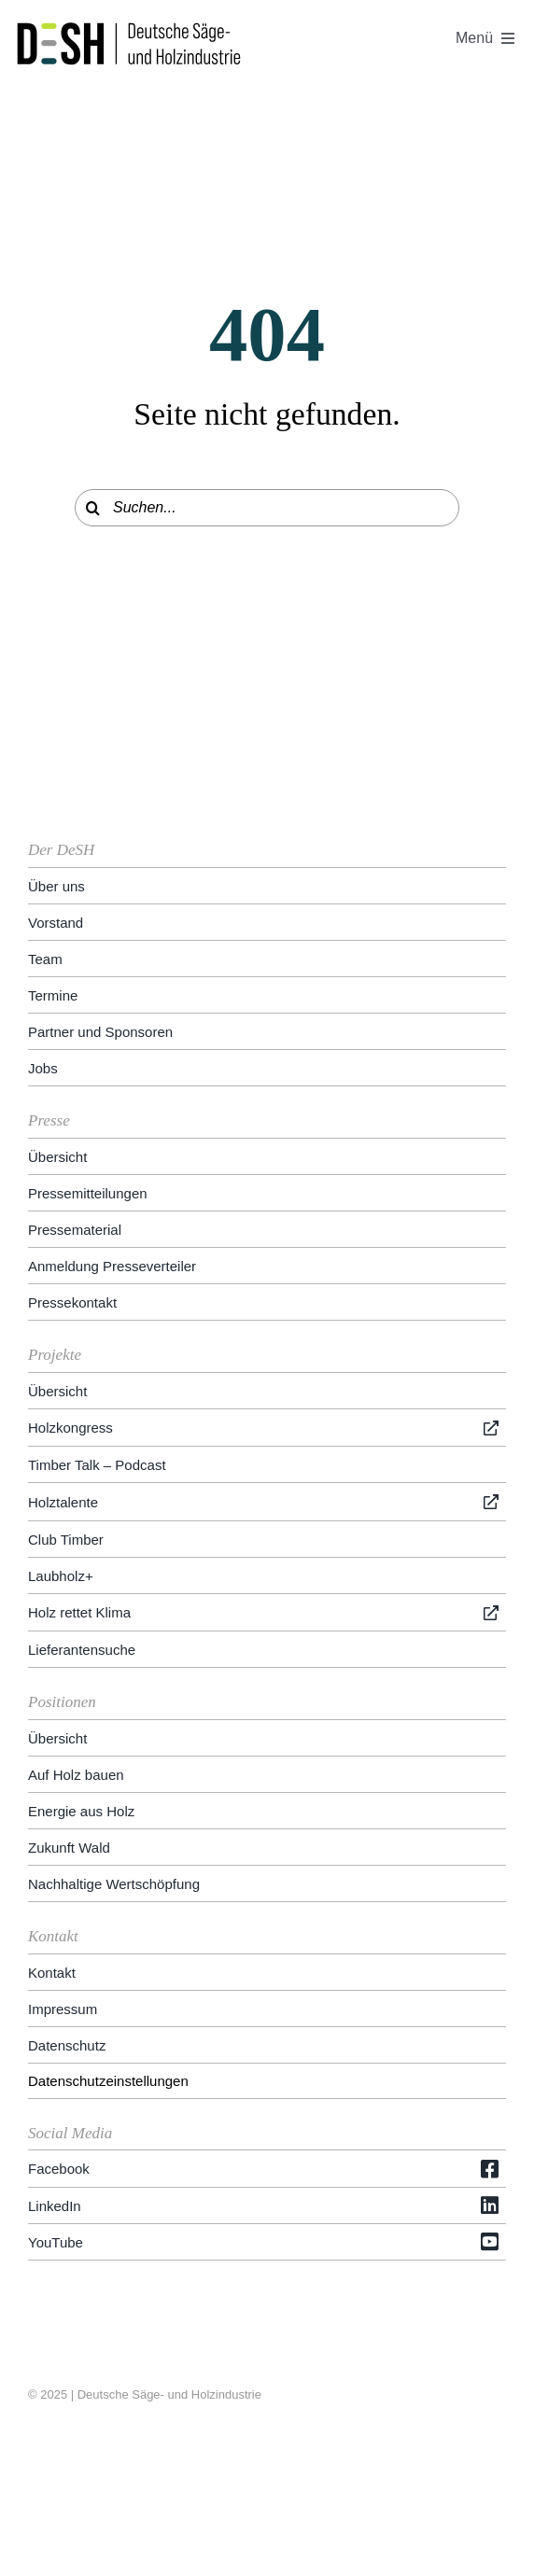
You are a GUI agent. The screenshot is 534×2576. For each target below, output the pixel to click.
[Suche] (93, 507)
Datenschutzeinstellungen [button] (108, 2081)
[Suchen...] (267, 507)
